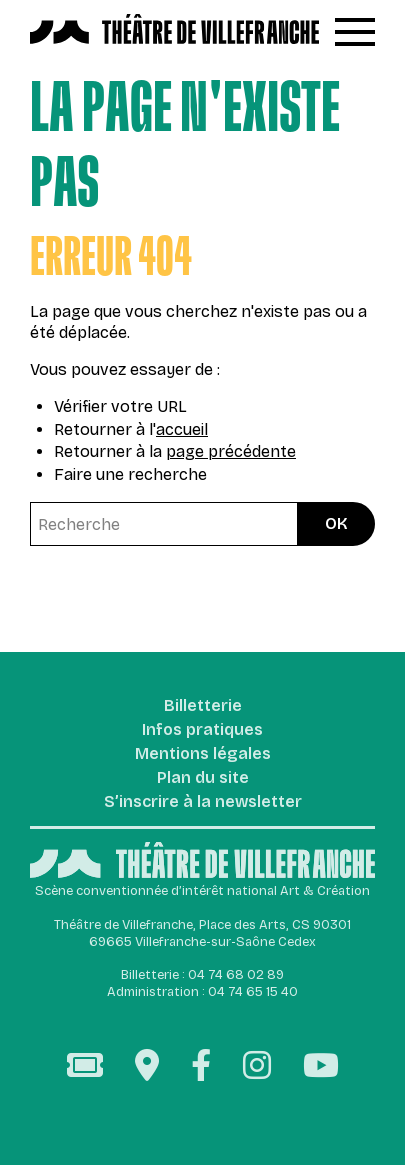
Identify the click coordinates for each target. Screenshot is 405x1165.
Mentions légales (203, 754)
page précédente (231, 451)
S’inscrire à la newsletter (203, 802)
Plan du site (203, 778)
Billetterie (203, 706)
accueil (182, 429)
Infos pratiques (202, 730)
